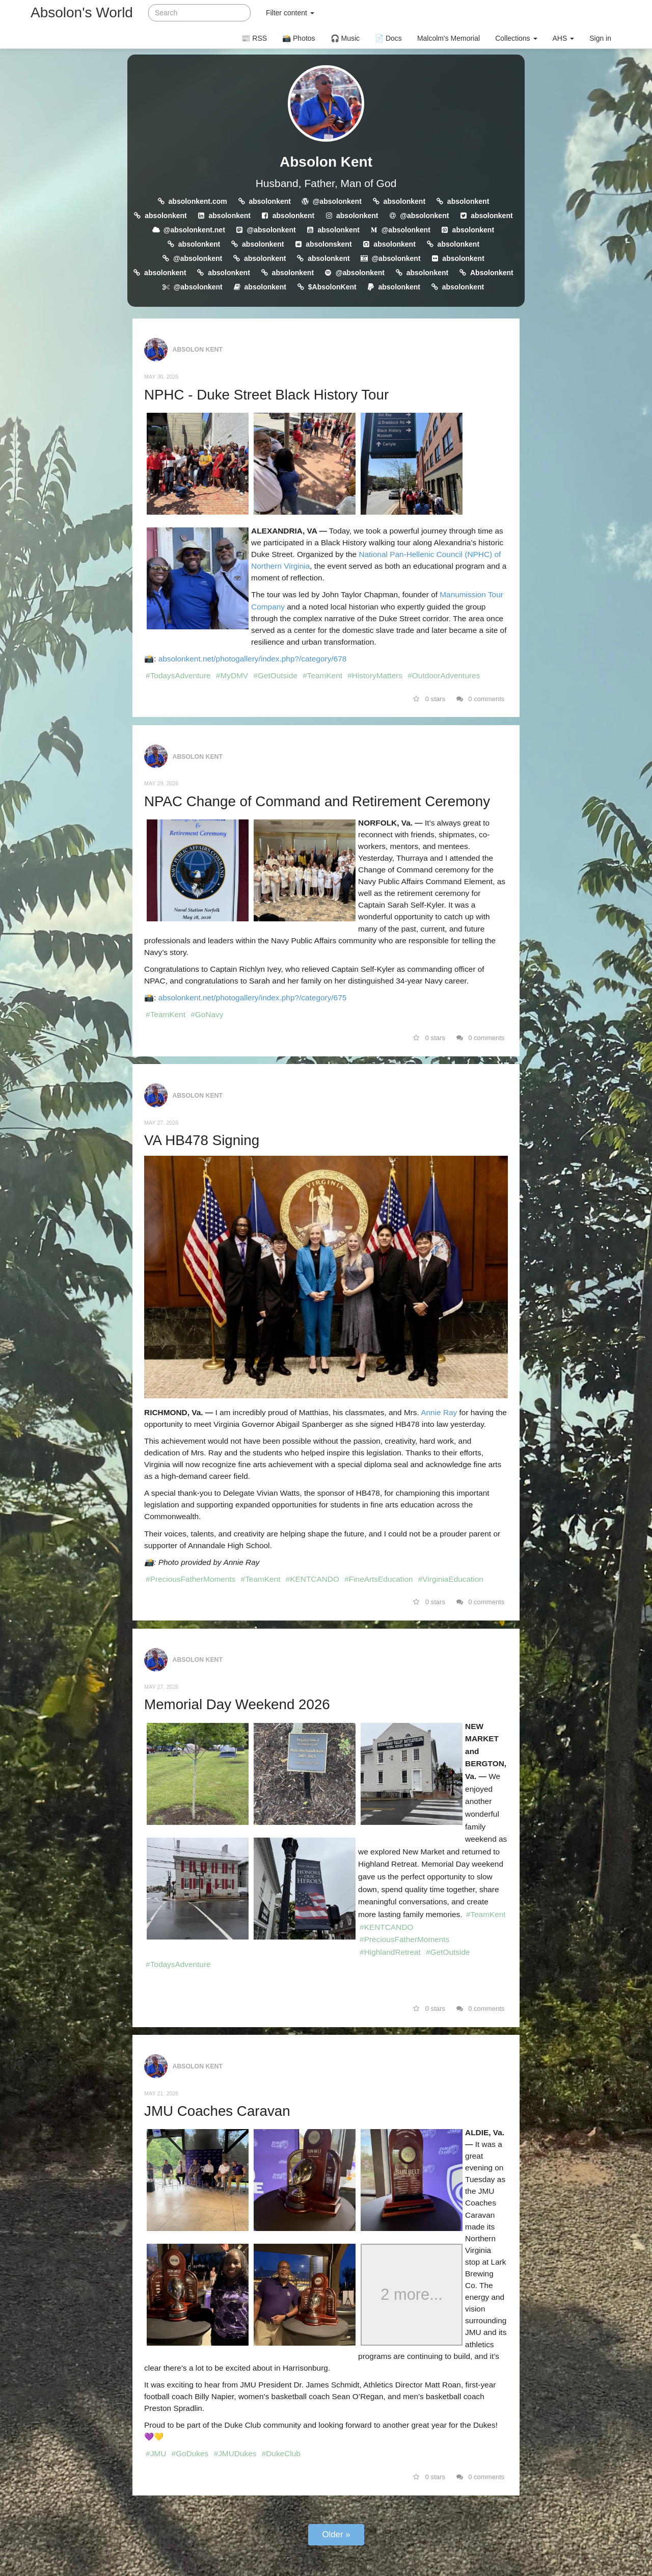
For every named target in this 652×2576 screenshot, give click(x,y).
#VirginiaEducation (450, 1579)
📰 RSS (254, 38)
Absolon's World (82, 12)
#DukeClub (281, 2453)
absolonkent (269, 201)
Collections (516, 38)
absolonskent (328, 244)
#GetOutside (275, 675)
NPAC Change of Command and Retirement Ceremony (317, 801)
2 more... (412, 2295)
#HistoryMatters (374, 675)
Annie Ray (439, 1412)
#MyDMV (232, 675)
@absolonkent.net (194, 230)
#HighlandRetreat (390, 1952)
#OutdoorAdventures (444, 675)
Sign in (600, 38)
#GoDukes (190, 2453)
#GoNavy (207, 1014)
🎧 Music (345, 38)
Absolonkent (491, 273)
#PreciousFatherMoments (190, 1579)
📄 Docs (388, 38)
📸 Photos (298, 38)
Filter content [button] (290, 13)
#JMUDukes (235, 2453)
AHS (564, 38)
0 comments (480, 699)
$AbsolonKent (332, 287)
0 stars (429, 699)
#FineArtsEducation (378, 1579)
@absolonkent (337, 201)
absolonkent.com (198, 201)
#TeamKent (322, 675)
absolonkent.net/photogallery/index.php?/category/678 (252, 658)
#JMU (156, 2453)
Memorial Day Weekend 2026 (237, 1704)
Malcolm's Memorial (448, 38)
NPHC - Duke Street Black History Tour (266, 395)
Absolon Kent (326, 162)
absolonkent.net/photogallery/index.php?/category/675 (252, 997)
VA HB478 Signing (201, 1140)
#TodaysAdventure (178, 675)
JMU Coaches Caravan (217, 2111)
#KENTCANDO (312, 1579)
